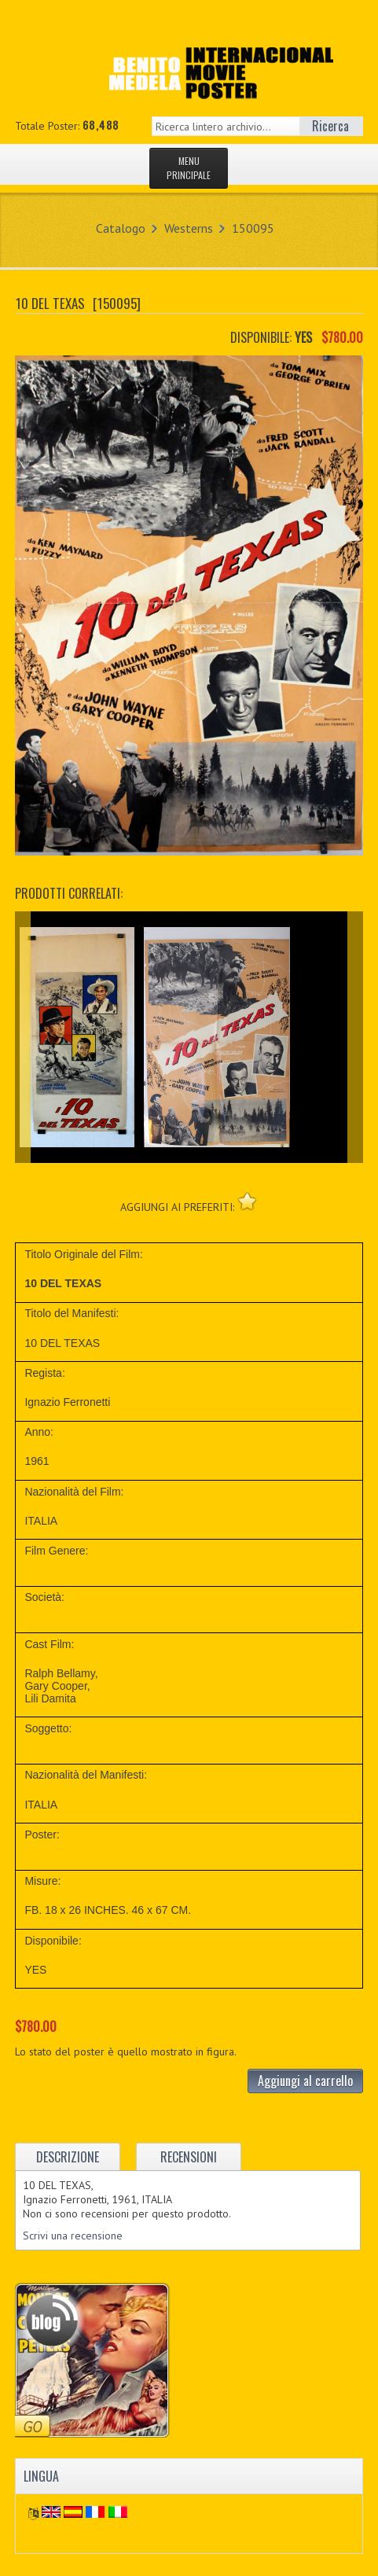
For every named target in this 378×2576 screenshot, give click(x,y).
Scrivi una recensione (73, 2235)
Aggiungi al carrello (305, 2080)
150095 (253, 228)
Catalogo (120, 228)
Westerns (188, 228)
